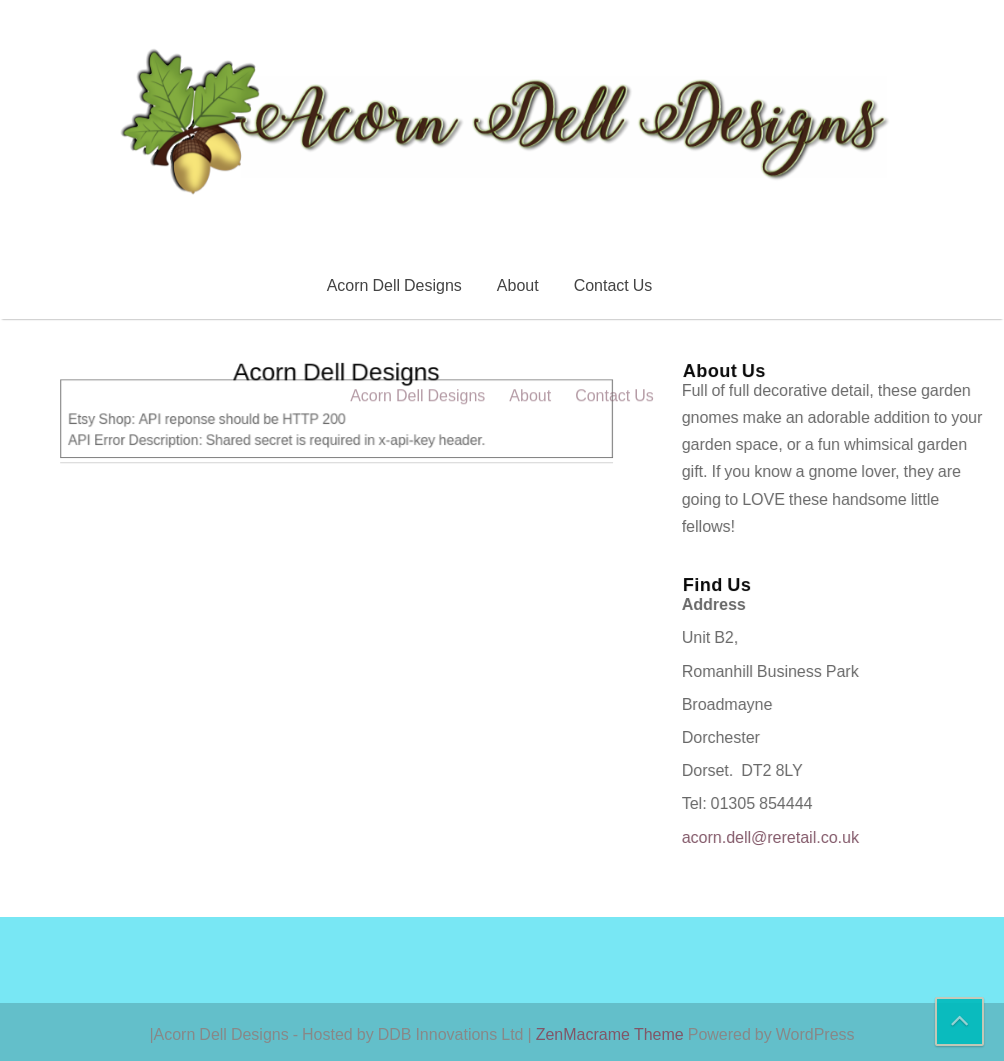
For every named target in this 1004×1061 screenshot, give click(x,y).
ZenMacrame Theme (612, 1034)
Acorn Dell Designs (394, 285)
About (518, 285)
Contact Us (613, 285)
